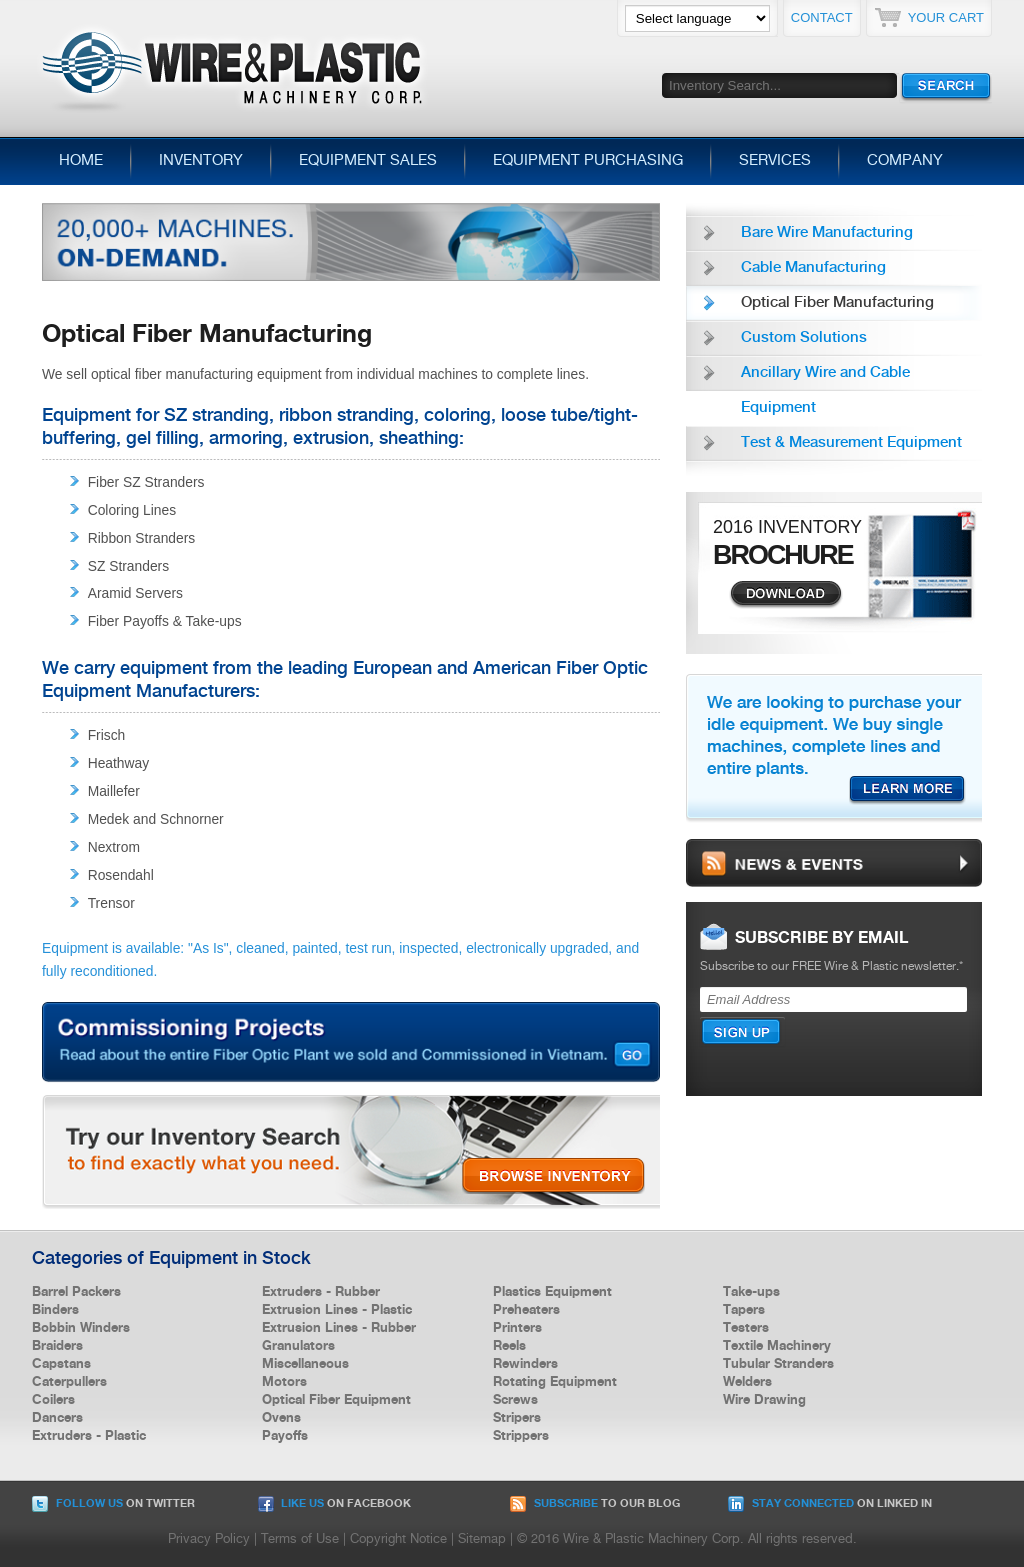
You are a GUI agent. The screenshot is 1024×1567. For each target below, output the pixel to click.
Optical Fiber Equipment (336, 1400)
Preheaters (526, 1310)
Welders (747, 1382)
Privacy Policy (209, 1539)
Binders (55, 1310)
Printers (517, 1328)
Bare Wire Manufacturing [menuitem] (827, 233)
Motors (284, 1382)
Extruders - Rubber (321, 1292)
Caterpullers (69, 1382)
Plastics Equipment (552, 1292)
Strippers (521, 1436)
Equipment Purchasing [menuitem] (588, 161)
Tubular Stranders (778, 1364)
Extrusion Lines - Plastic (337, 1310)
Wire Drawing (764, 1400)
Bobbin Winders (81, 1328)
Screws (515, 1400)
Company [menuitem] (905, 161)
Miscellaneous (305, 1364)
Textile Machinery (777, 1346)
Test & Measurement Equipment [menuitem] (851, 443)
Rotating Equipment (555, 1382)
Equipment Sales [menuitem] (368, 161)
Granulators (298, 1346)
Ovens (281, 1418)
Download (786, 595)
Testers (746, 1328)
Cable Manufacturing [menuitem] (813, 268)
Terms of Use (300, 1539)
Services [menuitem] (775, 161)
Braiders (57, 1346)
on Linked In (830, 1504)
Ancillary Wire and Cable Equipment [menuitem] (825, 390)
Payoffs (285, 1436)
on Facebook (334, 1504)
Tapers (744, 1310)
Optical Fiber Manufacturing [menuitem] (837, 303)
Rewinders (525, 1364)
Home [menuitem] (81, 161)
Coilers (53, 1400)
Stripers (517, 1418)
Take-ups (751, 1292)
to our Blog (595, 1504)
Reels (509, 1346)
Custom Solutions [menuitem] (804, 338)
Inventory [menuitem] (201, 161)
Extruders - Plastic (89, 1436)
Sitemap (482, 1539)
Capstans (61, 1364)
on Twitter (113, 1504)
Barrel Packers (76, 1292)
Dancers (57, 1418)
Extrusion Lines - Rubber (339, 1328)
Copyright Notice (398, 1539)
